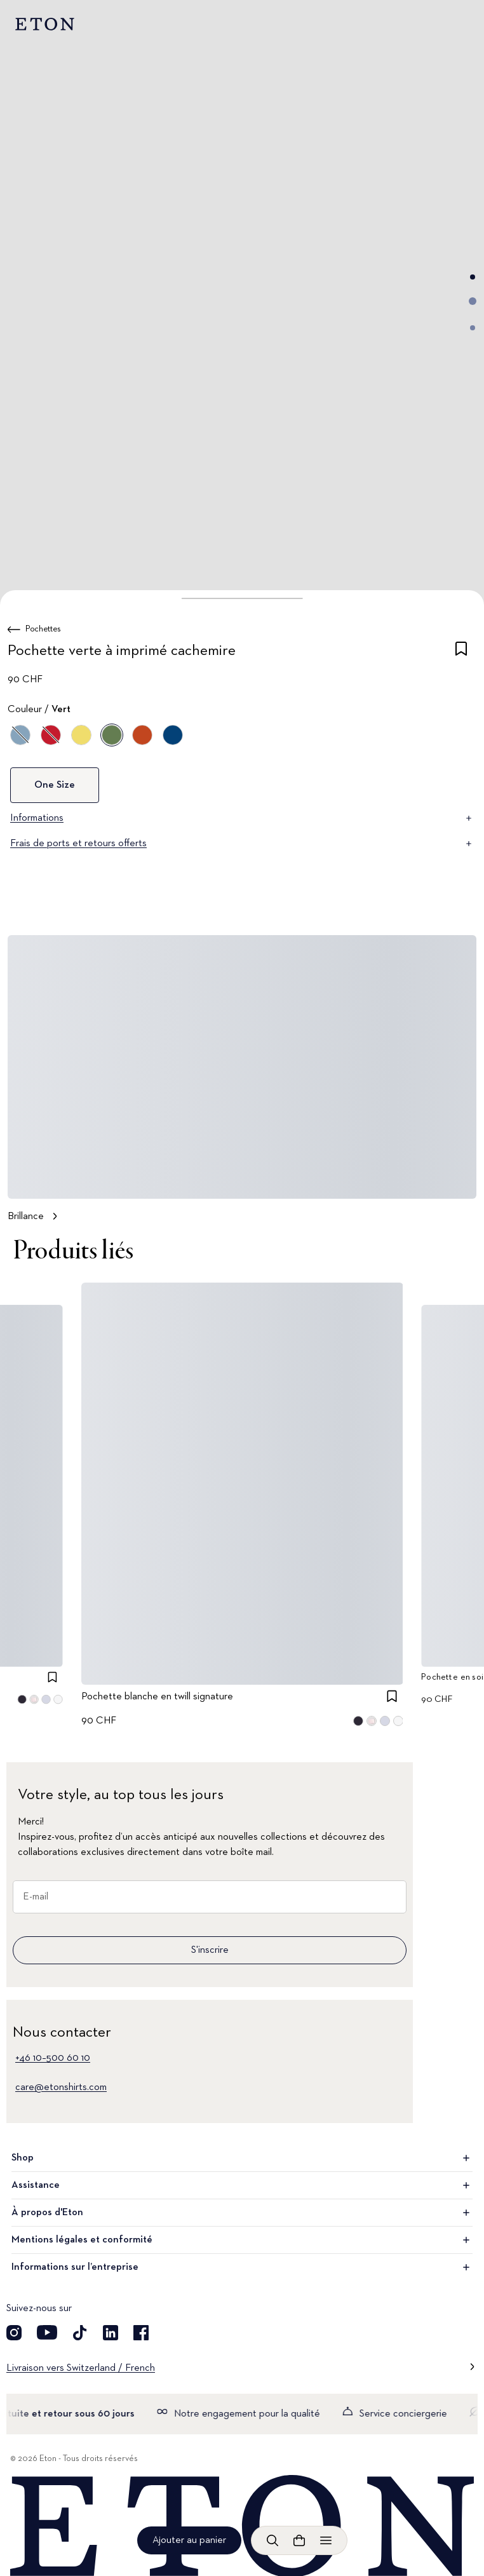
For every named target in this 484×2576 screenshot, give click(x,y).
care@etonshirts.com (61, 2087)
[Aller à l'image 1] (472, 277)
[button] (242, 598)
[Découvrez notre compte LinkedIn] (110, 2332)
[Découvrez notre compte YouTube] (47, 2333)
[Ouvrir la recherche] (272, 2540)
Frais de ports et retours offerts (242, 844)
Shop (242, 2158)
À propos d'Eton (242, 2212)
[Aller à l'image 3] (472, 327)
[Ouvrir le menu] (326, 2540)
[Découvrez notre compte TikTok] (80, 2332)
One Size (54, 785)
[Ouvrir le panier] (299, 2540)
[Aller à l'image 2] (472, 301)
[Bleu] (173, 735)
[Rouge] (51, 735)
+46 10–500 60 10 (52, 2058)
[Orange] (142, 735)
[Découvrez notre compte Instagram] (14, 2332)
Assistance (242, 2185)
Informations (242, 818)
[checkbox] (461, 653)
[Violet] (20, 735)
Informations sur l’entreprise (242, 2267)
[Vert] (112, 735)
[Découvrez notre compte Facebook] (141, 2332)
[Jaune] (81, 735)
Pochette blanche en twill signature (157, 1697)
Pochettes (43, 628)
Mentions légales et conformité (242, 2240)
